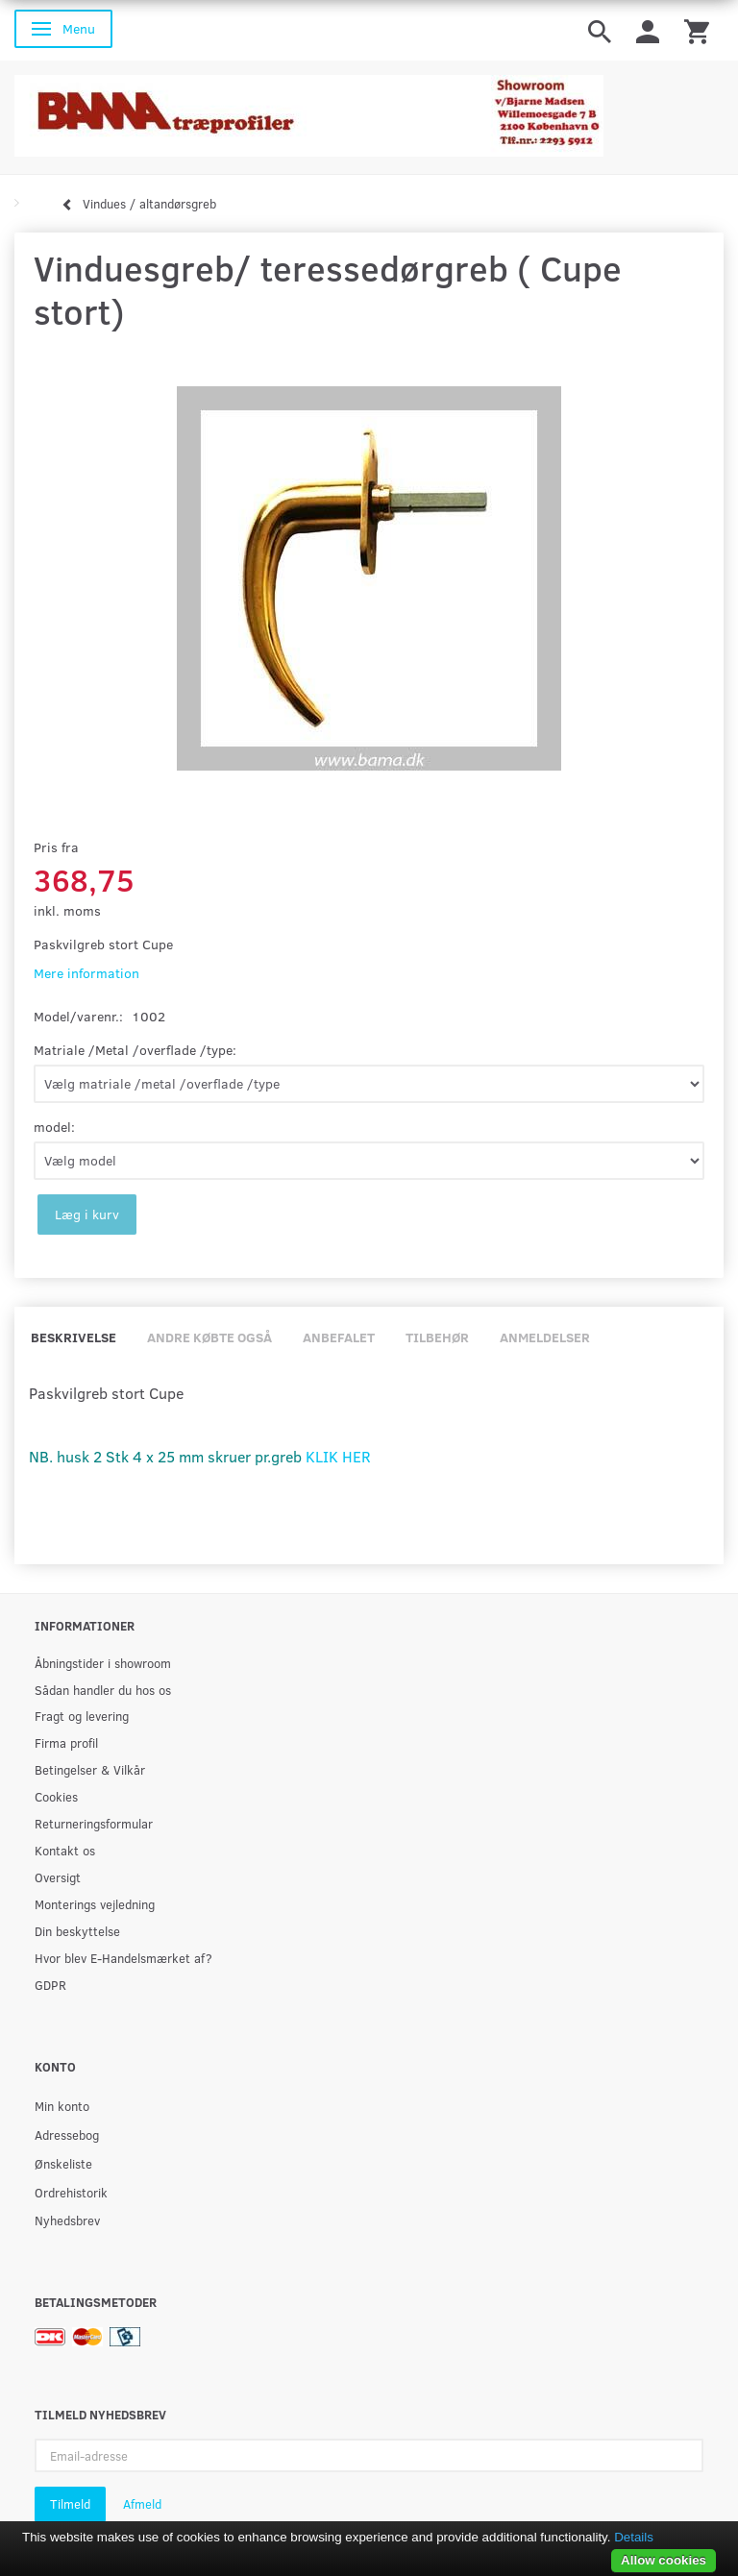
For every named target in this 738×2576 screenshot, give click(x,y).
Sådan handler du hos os (103, 1689)
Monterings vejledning (95, 1904)
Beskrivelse (73, 1337)
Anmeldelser (545, 1337)
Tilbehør (437, 1337)
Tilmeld (70, 2504)
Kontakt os (65, 1850)
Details (633, 2537)
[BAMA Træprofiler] (308, 110)
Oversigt (58, 1877)
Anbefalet (339, 1337)
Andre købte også (209, 1337)
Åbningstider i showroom (103, 1663)
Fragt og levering (82, 1715)
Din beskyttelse (77, 1931)
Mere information (86, 973)
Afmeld (142, 2504)
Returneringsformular (94, 1823)
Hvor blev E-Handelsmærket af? (123, 1958)
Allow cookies (663, 2560)
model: (54, 1126)
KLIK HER (338, 1456)
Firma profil (66, 1742)
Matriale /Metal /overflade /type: (135, 1050)
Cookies (56, 1796)
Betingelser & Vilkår (90, 1769)
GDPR (50, 1984)
